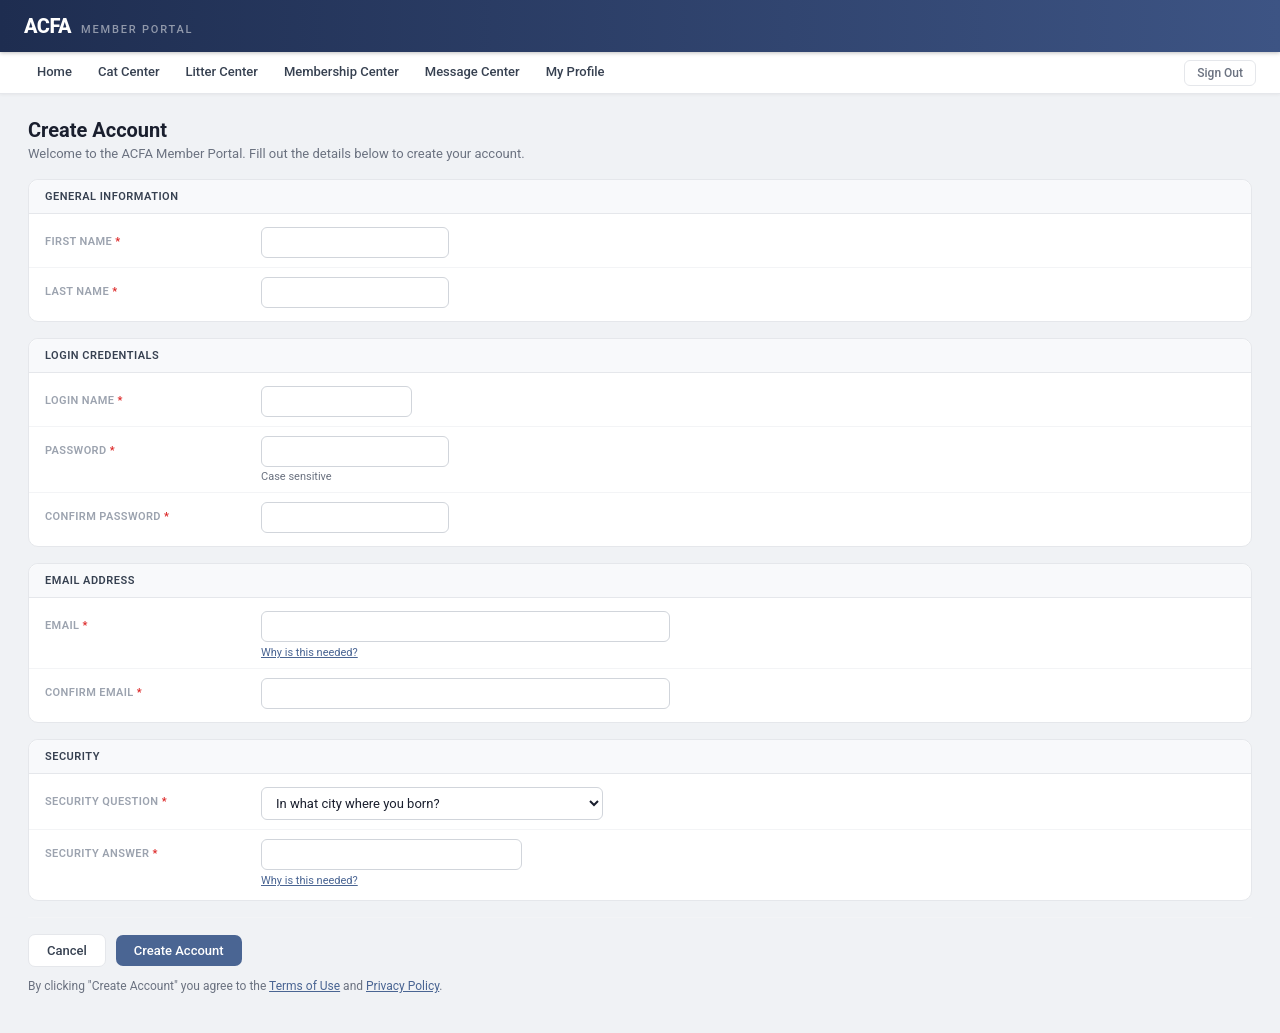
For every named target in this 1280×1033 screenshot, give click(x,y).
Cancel (67, 950)
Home (54, 71)
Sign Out (1220, 73)
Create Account (179, 950)
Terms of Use (304, 986)
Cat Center (129, 71)
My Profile (575, 71)
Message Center (472, 71)
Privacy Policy (402, 986)
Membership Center (341, 71)
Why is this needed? (309, 652)
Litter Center (222, 71)
